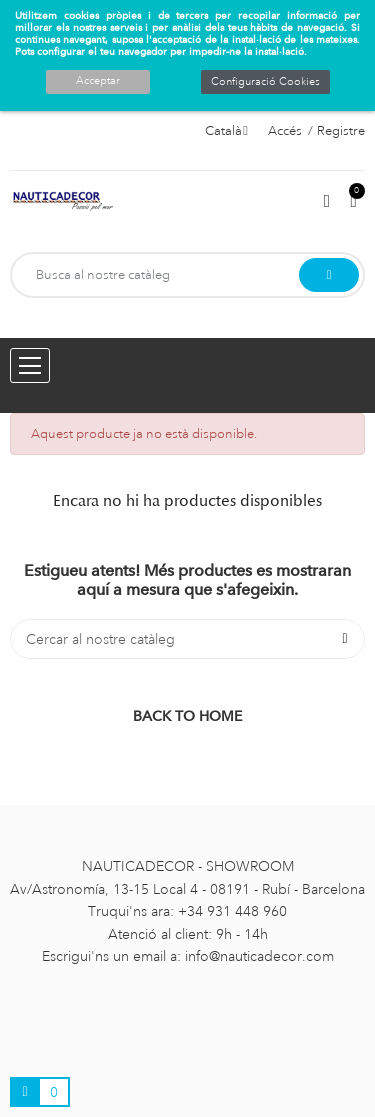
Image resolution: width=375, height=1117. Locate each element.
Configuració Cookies (265, 82)
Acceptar (98, 81)
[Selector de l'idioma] (226, 131)
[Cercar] (187, 639)
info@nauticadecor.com (259, 956)
